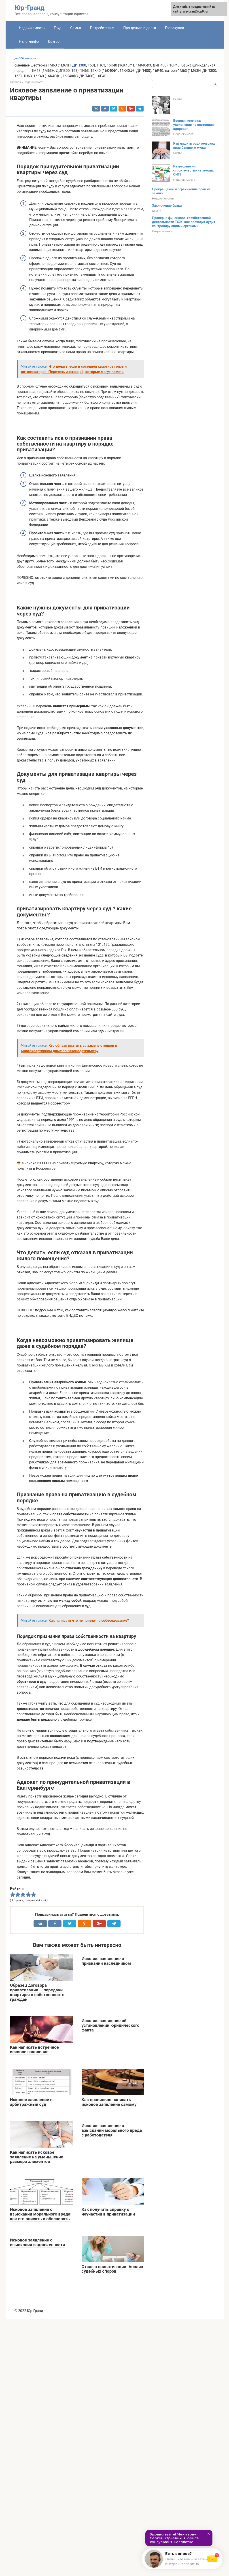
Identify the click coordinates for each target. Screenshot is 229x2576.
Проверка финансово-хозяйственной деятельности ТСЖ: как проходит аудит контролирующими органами (183, 222)
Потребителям (102, 28)
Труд (57, 28)
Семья (75, 28)
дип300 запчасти (25, 58)
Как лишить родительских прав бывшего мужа (194, 146)
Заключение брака (167, 206)
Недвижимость (32, 28)
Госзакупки (174, 28)
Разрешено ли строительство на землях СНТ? (193, 170)
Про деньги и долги (139, 28)
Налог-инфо (29, 41)
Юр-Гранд (30, 7)
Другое (53, 41)
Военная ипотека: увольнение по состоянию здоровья (194, 125)
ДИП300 (79, 65)
